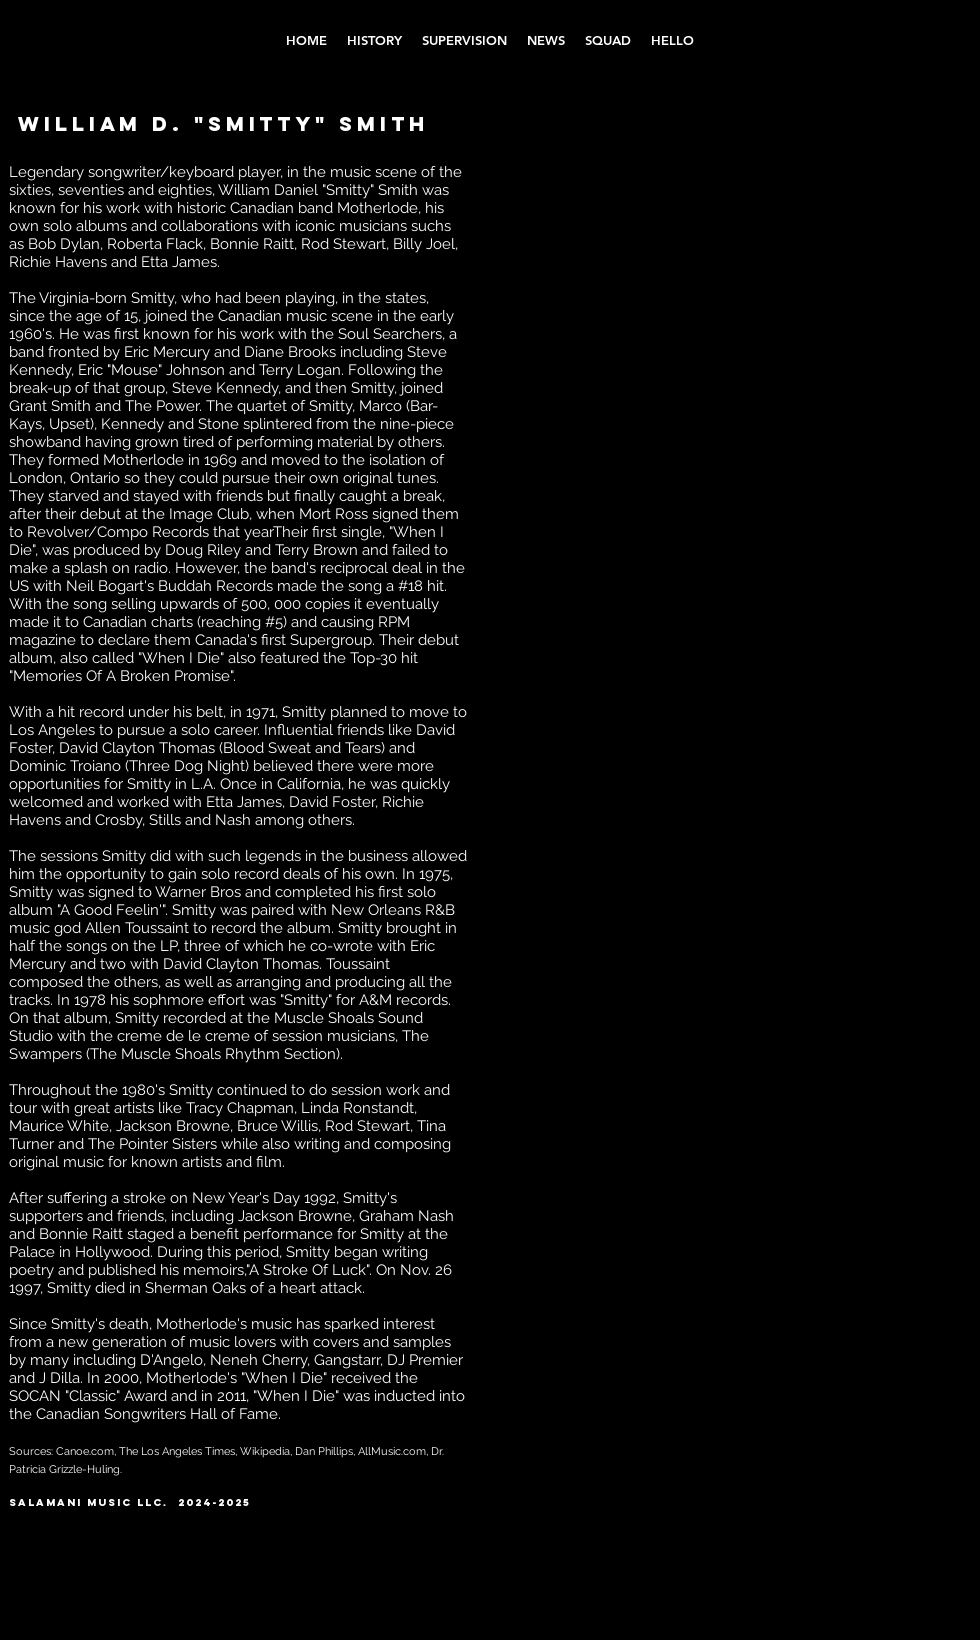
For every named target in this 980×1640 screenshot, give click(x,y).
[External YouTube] (621, 246)
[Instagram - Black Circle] (838, 1513)
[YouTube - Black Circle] (873, 1513)
